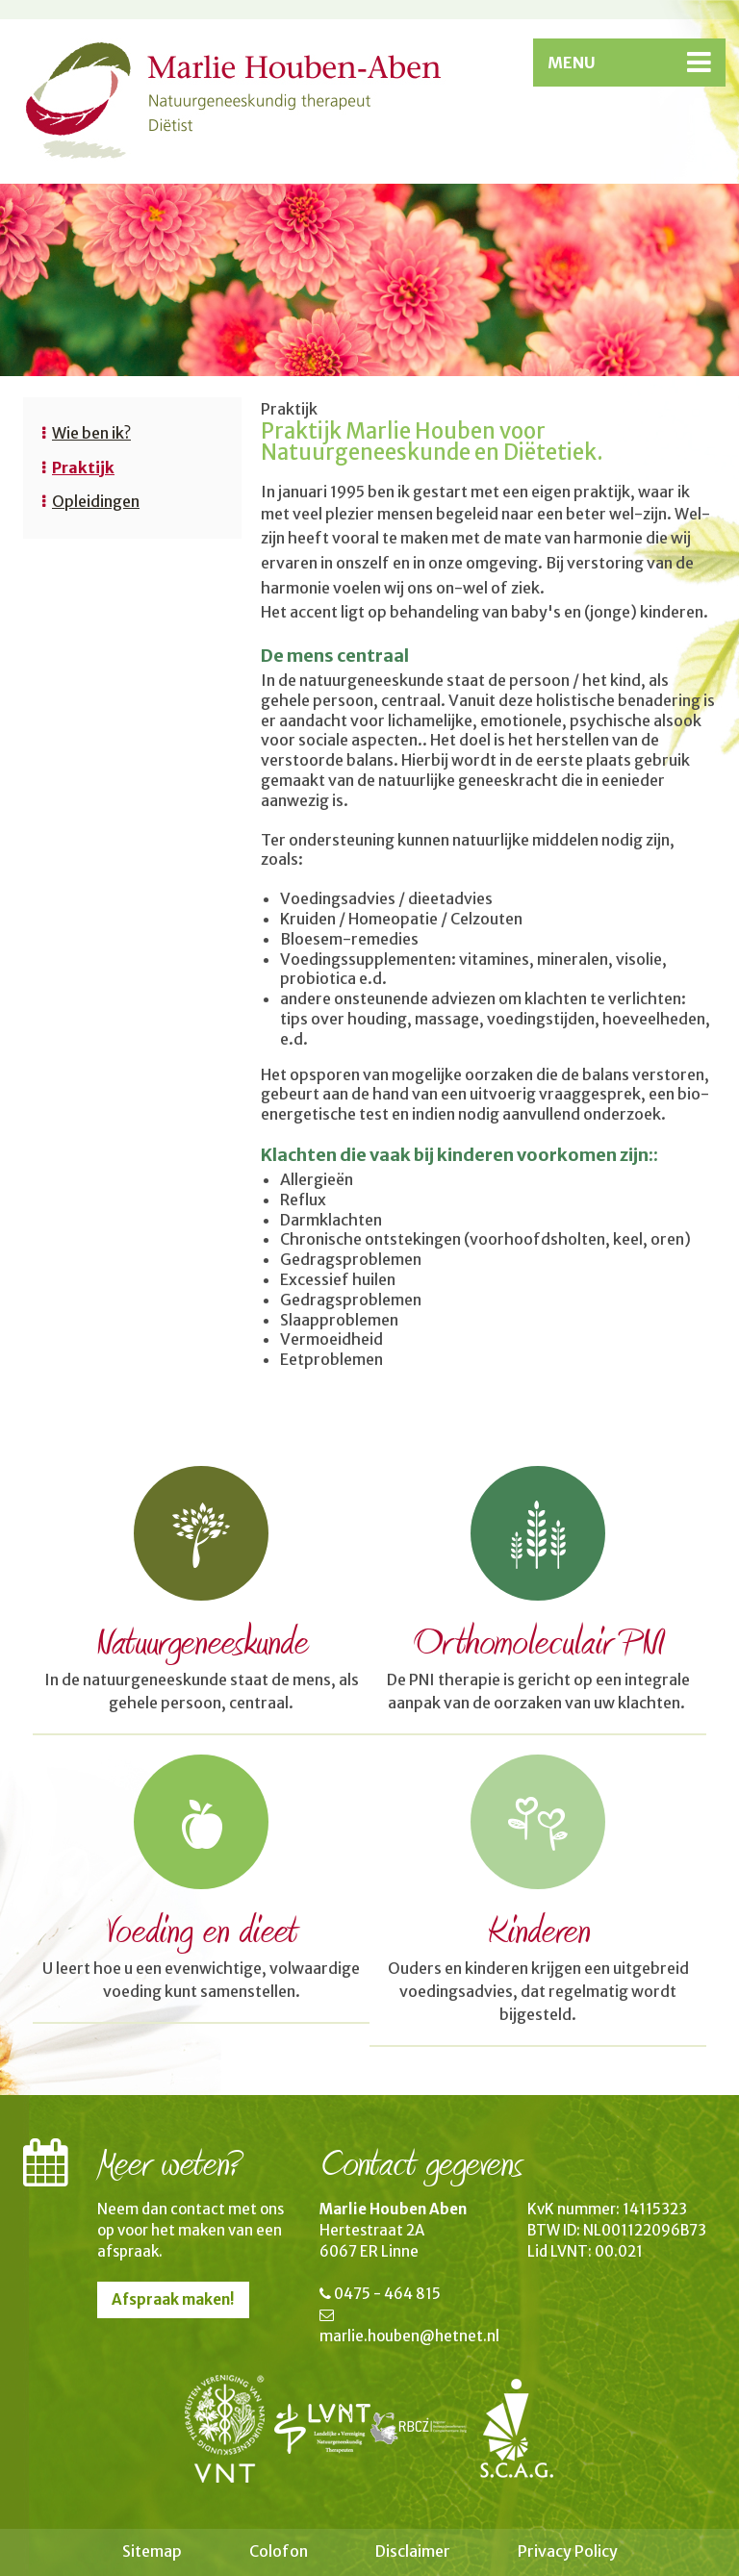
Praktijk (83, 467)
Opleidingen (96, 501)
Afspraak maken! (173, 2299)
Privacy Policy (568, 2551)
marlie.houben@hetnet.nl (409, 2336)
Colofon (278, 2551)
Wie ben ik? (91, 432)
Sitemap (152, 2551)
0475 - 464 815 (387, 2294)
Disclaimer (412, 2551)
